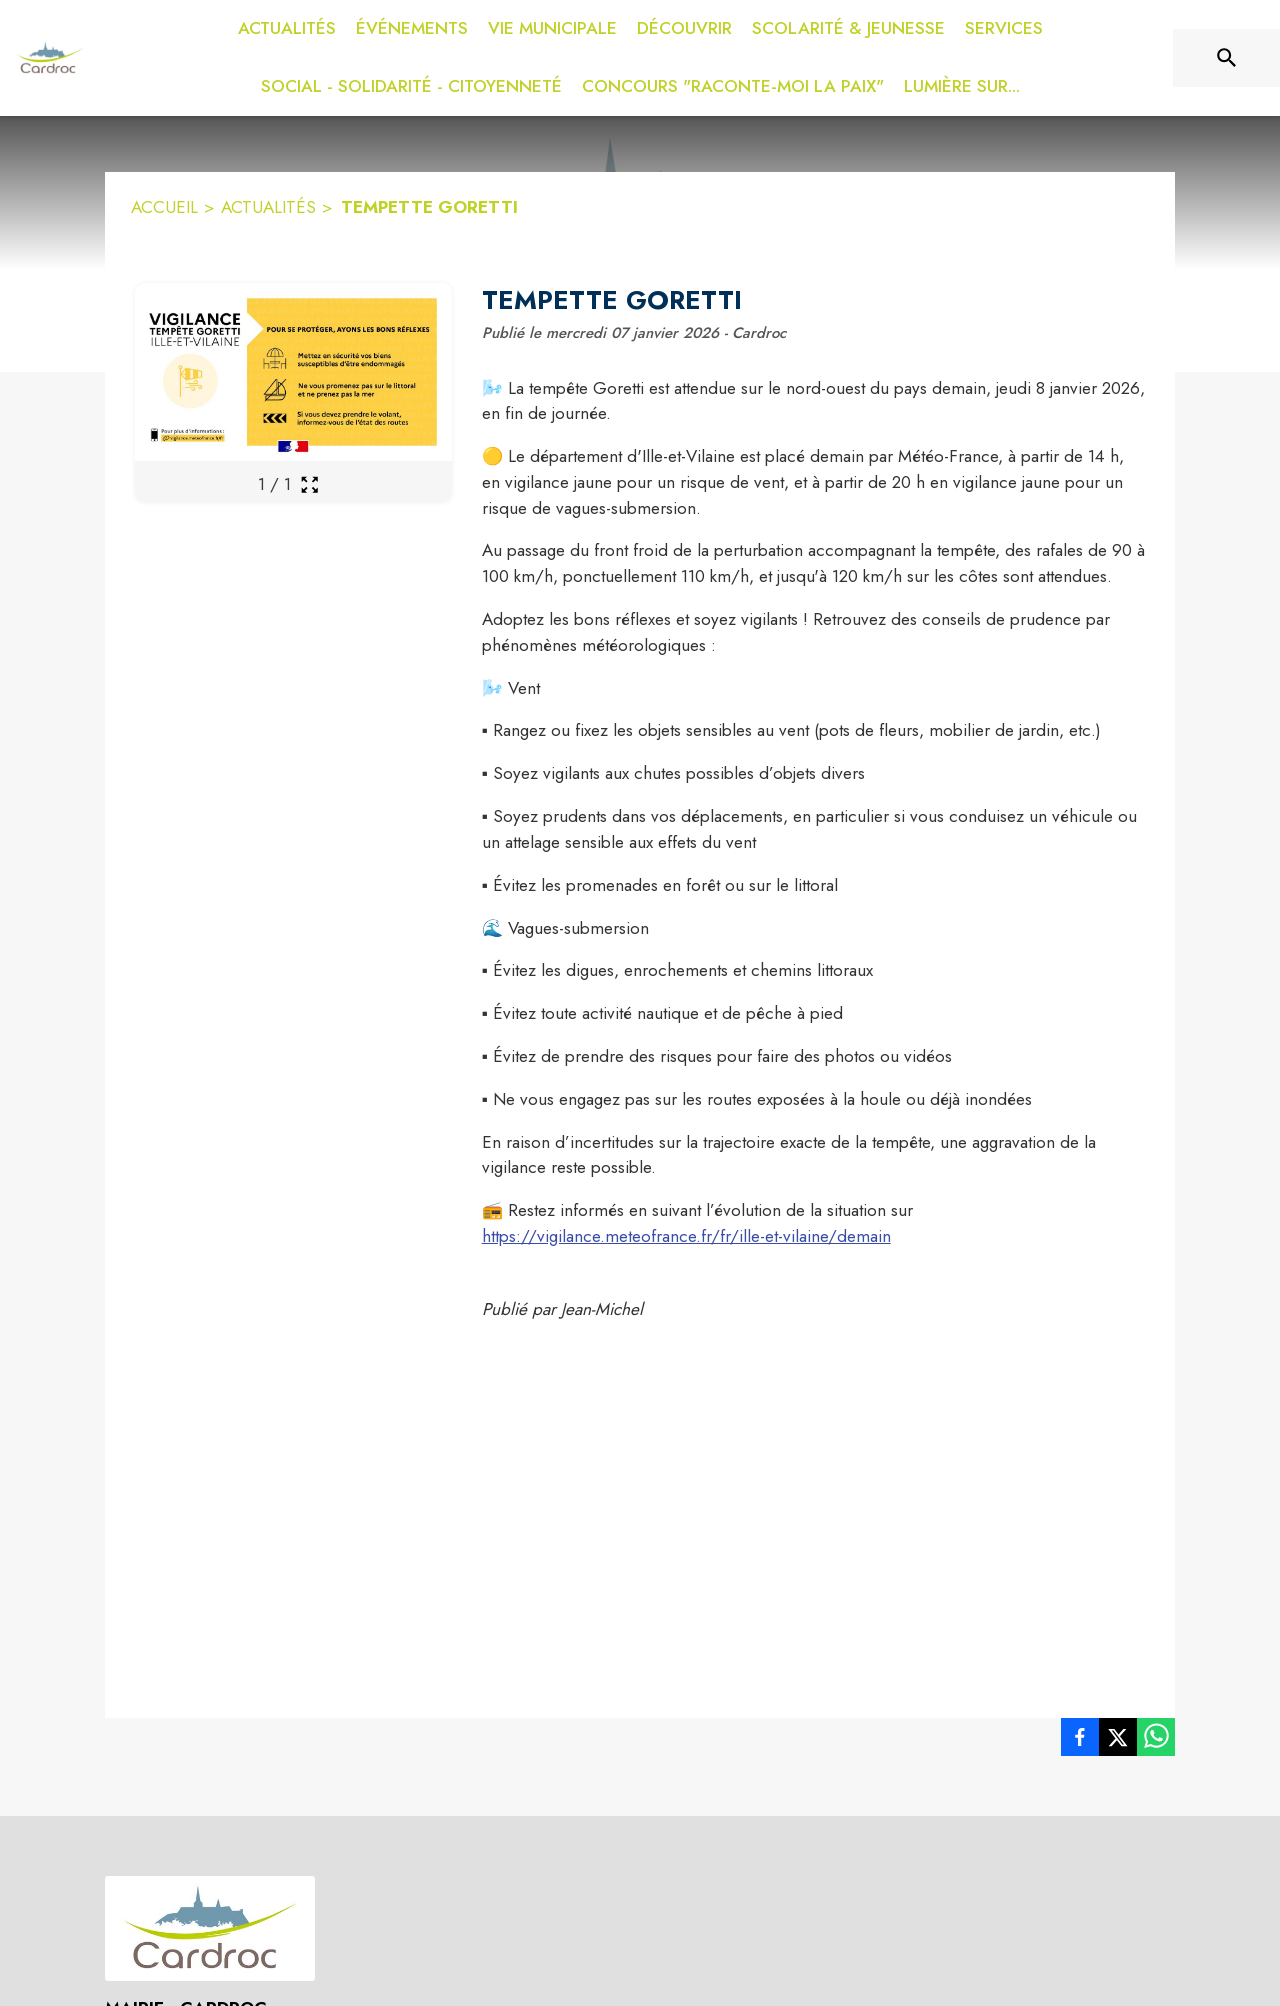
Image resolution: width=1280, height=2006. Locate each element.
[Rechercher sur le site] (1227, 58)
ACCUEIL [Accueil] (164, 207)
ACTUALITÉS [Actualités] (268, 207)
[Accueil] (50, 58)
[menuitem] (287, 29)
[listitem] (1080, 1741)
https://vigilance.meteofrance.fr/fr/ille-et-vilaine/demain (686, 1236)
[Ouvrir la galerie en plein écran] (309, 484)
